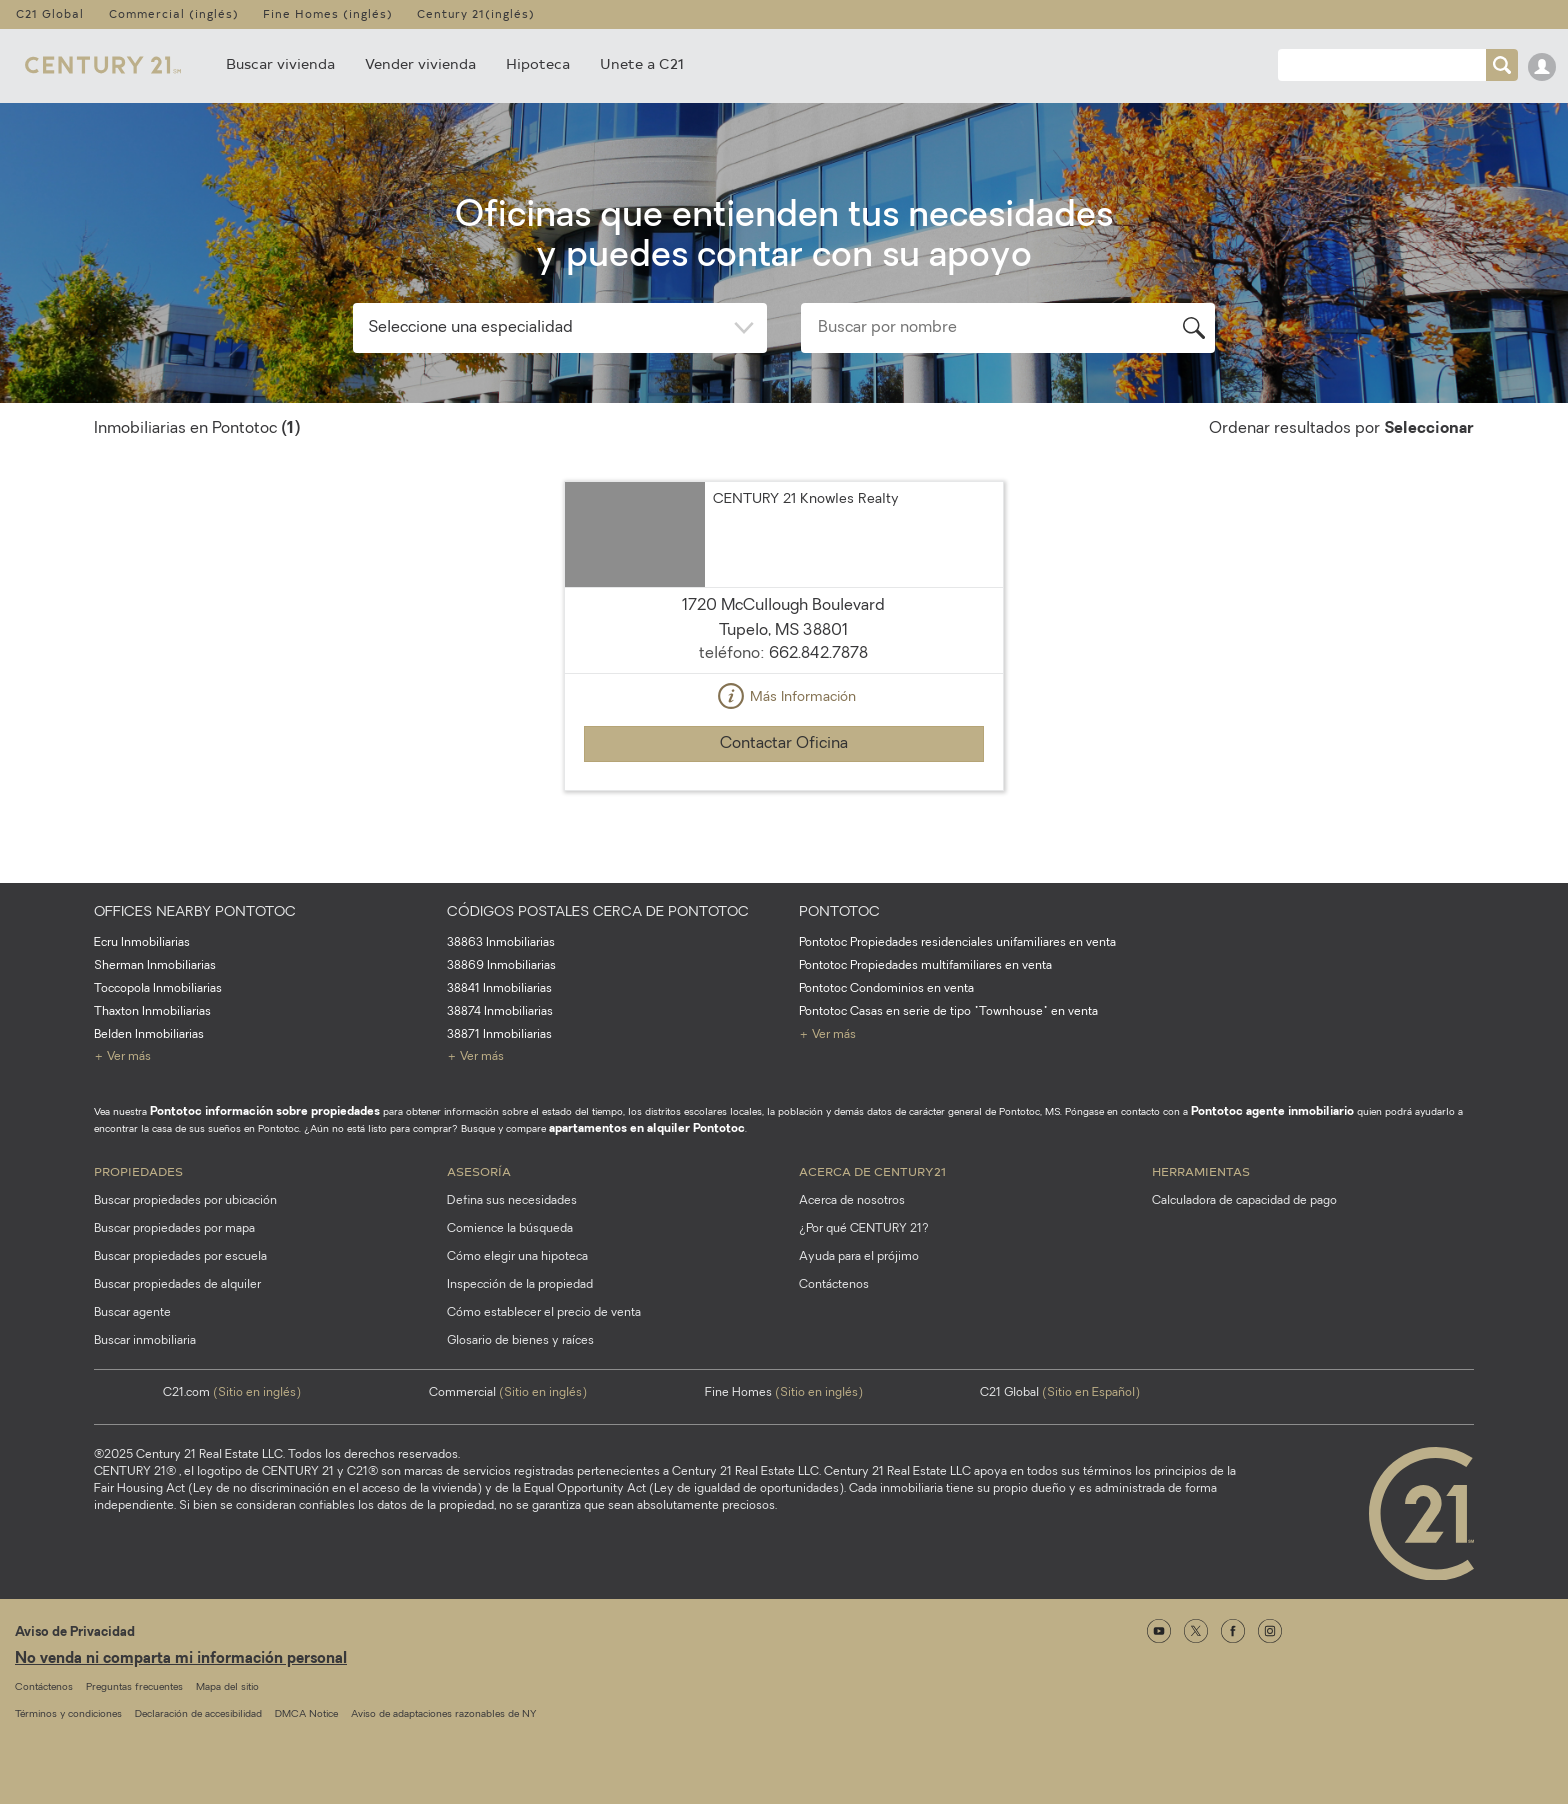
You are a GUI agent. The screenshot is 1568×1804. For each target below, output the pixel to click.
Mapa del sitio (227, 1687)
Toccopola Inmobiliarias (158, 989)
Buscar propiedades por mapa (174, 1229)
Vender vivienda (420, 63)
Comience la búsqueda (510, 1229)
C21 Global (50, 13)
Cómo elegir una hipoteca (517, 1257)
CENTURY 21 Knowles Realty (806, 499)
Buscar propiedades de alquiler (177, 1285)
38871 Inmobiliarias (499, 1035)
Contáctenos (834, 1285)
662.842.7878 (818, 654)
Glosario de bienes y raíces (520, 1341)
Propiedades (138, 1171)
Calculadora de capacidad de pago (1244, 1201)
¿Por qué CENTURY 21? (864, 1229)
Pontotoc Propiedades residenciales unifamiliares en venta (957, 943)
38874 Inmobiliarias (500, 1012)
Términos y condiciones (68, 1714)
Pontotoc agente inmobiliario (1272, 1112)
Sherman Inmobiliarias (155, 966)
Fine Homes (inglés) (328, 13)
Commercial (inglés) (174, 13)
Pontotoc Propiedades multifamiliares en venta (925, 966)
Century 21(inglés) (476, 13)
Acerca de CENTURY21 (872, 1171)
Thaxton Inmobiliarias (152, 1012)
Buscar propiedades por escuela (180, 1257)
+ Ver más (122, 1057)
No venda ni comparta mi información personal (181, 1659)
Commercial (508, 1393)
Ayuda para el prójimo (859, 1257)
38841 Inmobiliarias (499, 989)
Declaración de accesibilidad (198, 1714)
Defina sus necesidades (512, 1201)
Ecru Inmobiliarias (142, 943)
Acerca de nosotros (852, 1201)
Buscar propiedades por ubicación (185, 1201)
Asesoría (479, 1171)
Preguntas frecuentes (134, 1687)
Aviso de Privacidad (75, 1632)
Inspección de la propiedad (520, 1285)
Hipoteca (538, 63)
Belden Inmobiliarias (149, 1035)
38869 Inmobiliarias (501, 966)
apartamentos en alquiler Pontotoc (647, 1129)
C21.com (232, 1393)
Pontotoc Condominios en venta (886, 989)
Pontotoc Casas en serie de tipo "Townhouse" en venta (948, 1012)
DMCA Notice (306, 1714)
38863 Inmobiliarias (501, 943)
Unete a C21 (642, 63)
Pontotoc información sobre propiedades (265, 1112)
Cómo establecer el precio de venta (544, 1313)
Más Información (784, 698)
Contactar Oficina (784, 744)
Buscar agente (132, 1313)
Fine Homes (784, 1393)
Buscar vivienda (280, 63)
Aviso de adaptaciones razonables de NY (443, 1714)
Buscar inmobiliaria (145, 1341)
